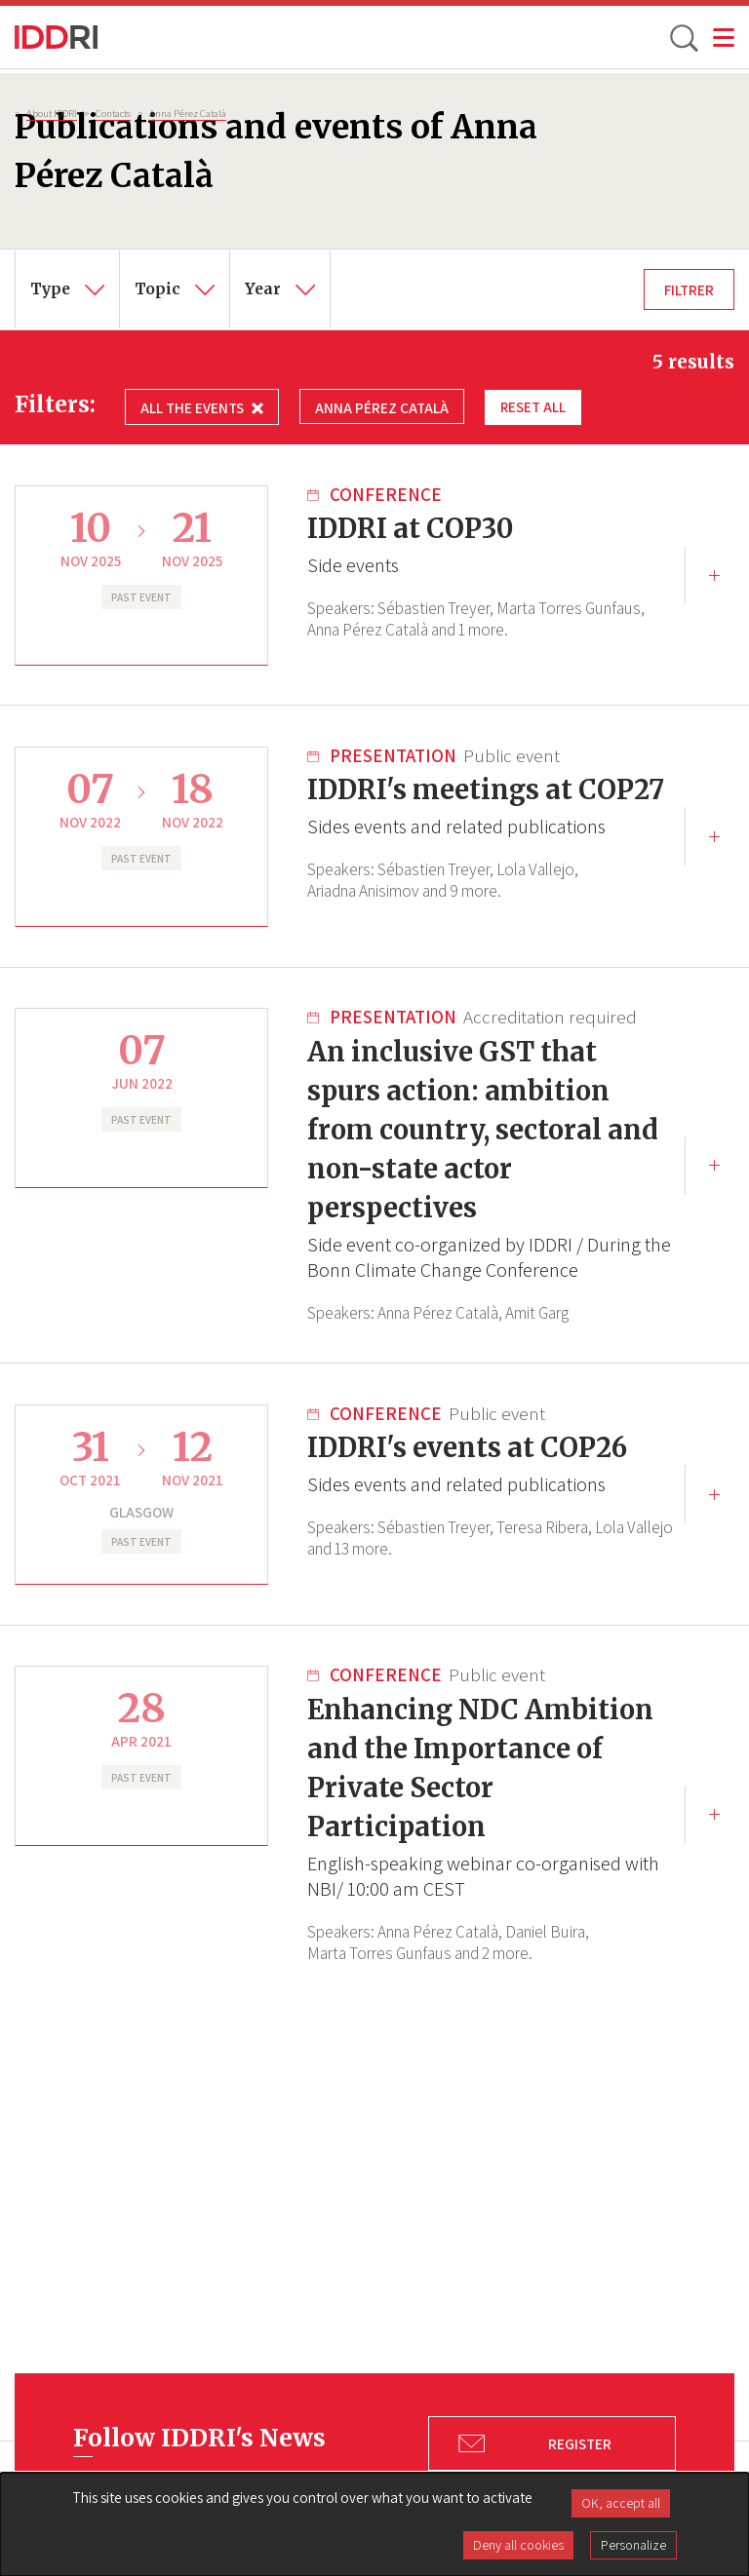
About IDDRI (51, 113)
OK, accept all (620, 2503)
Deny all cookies (518, 2545)
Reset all (533, 406)
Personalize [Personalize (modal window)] (633, 2545)
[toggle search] (682, 37)
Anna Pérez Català (187, 113)
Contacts (113, 113)
